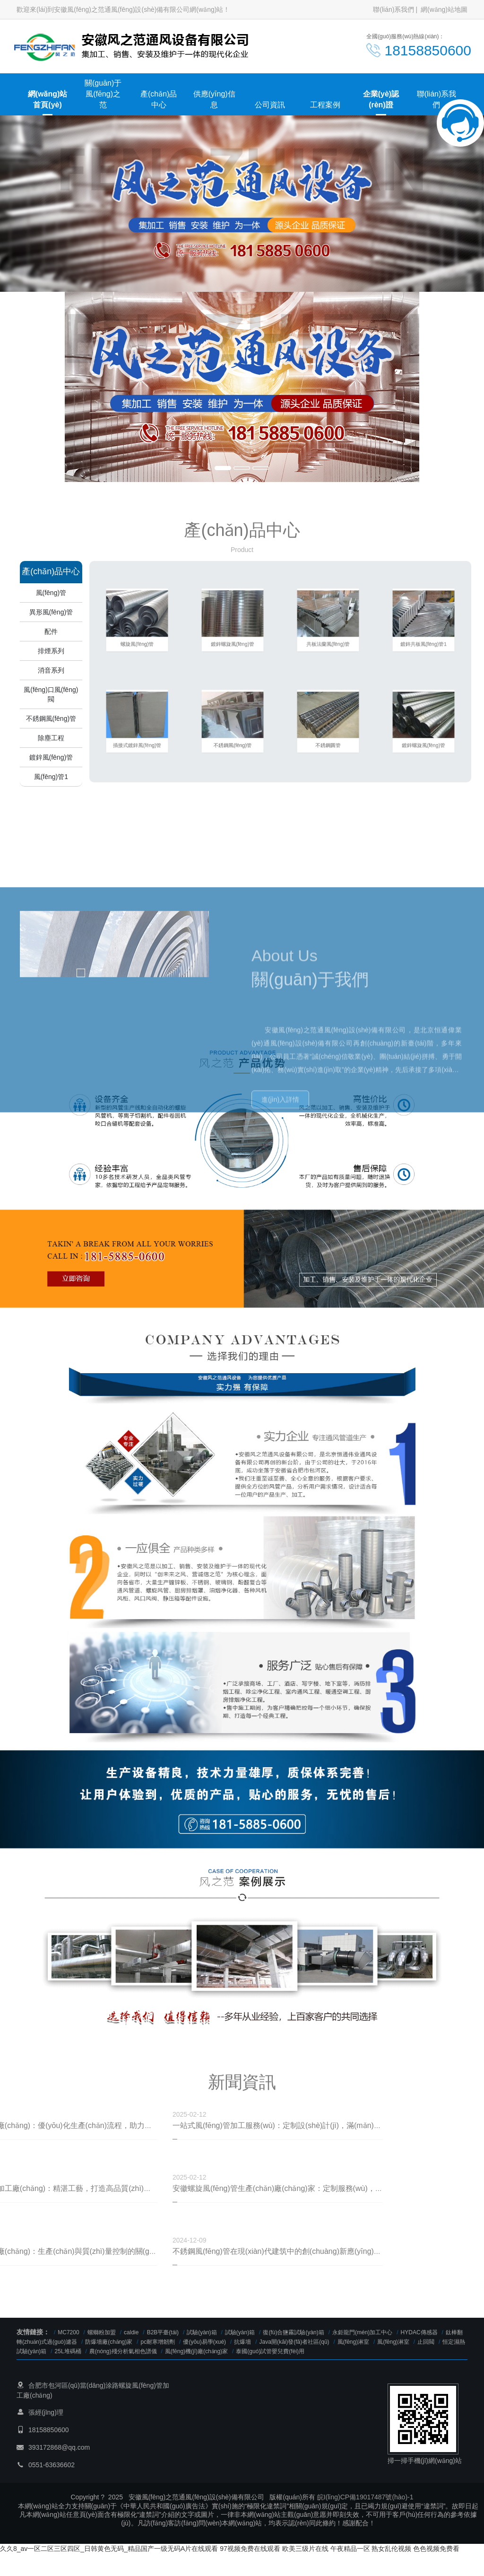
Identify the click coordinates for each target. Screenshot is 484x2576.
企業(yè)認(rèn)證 (381, 99)
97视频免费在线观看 (250, 2548)
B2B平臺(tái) (163, 2332)
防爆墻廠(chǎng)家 (108, 2342)
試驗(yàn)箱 (201, 2332)
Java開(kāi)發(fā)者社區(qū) (294, 2342)
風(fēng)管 (51, 592)
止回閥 (425, 2342)
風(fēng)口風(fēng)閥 (51, 694)
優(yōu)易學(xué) (204, 2342)
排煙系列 (51, 651)
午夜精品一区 (350, 2548)
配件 (51, 631)
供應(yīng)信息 (214, 99)
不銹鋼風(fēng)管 (51, 718)
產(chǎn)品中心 (158, 99)
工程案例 (325, 105)
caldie (131, 2332)
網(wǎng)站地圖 (444, 9)
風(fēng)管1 (51, 776)
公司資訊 (270, 105)
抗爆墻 (242, 2342)
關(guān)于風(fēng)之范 (103, 94)
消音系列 (51, 670)
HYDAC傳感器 (419, 2332)
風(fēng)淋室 (353, 2342)
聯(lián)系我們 (393, 9)
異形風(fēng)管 (51, 612)
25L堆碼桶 (68, 2351)
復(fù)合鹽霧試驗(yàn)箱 (293, 2332)
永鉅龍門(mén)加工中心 (362, 2332)
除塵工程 (51, 738)
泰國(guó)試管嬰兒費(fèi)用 (270, 2351)
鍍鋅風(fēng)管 (51, 757)
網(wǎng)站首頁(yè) (48, 99)
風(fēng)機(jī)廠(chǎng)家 (196, 2351)
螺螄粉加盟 (101, 2332)
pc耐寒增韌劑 (158, 2342)
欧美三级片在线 (305, 2548)
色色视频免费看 (436, 2548)
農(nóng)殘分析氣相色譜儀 (123, 2351)
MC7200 (68, 2332)
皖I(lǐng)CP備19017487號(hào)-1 (365, 2497)
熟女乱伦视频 (391, 2548)
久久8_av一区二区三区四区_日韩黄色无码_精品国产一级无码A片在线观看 (109, 2548)
